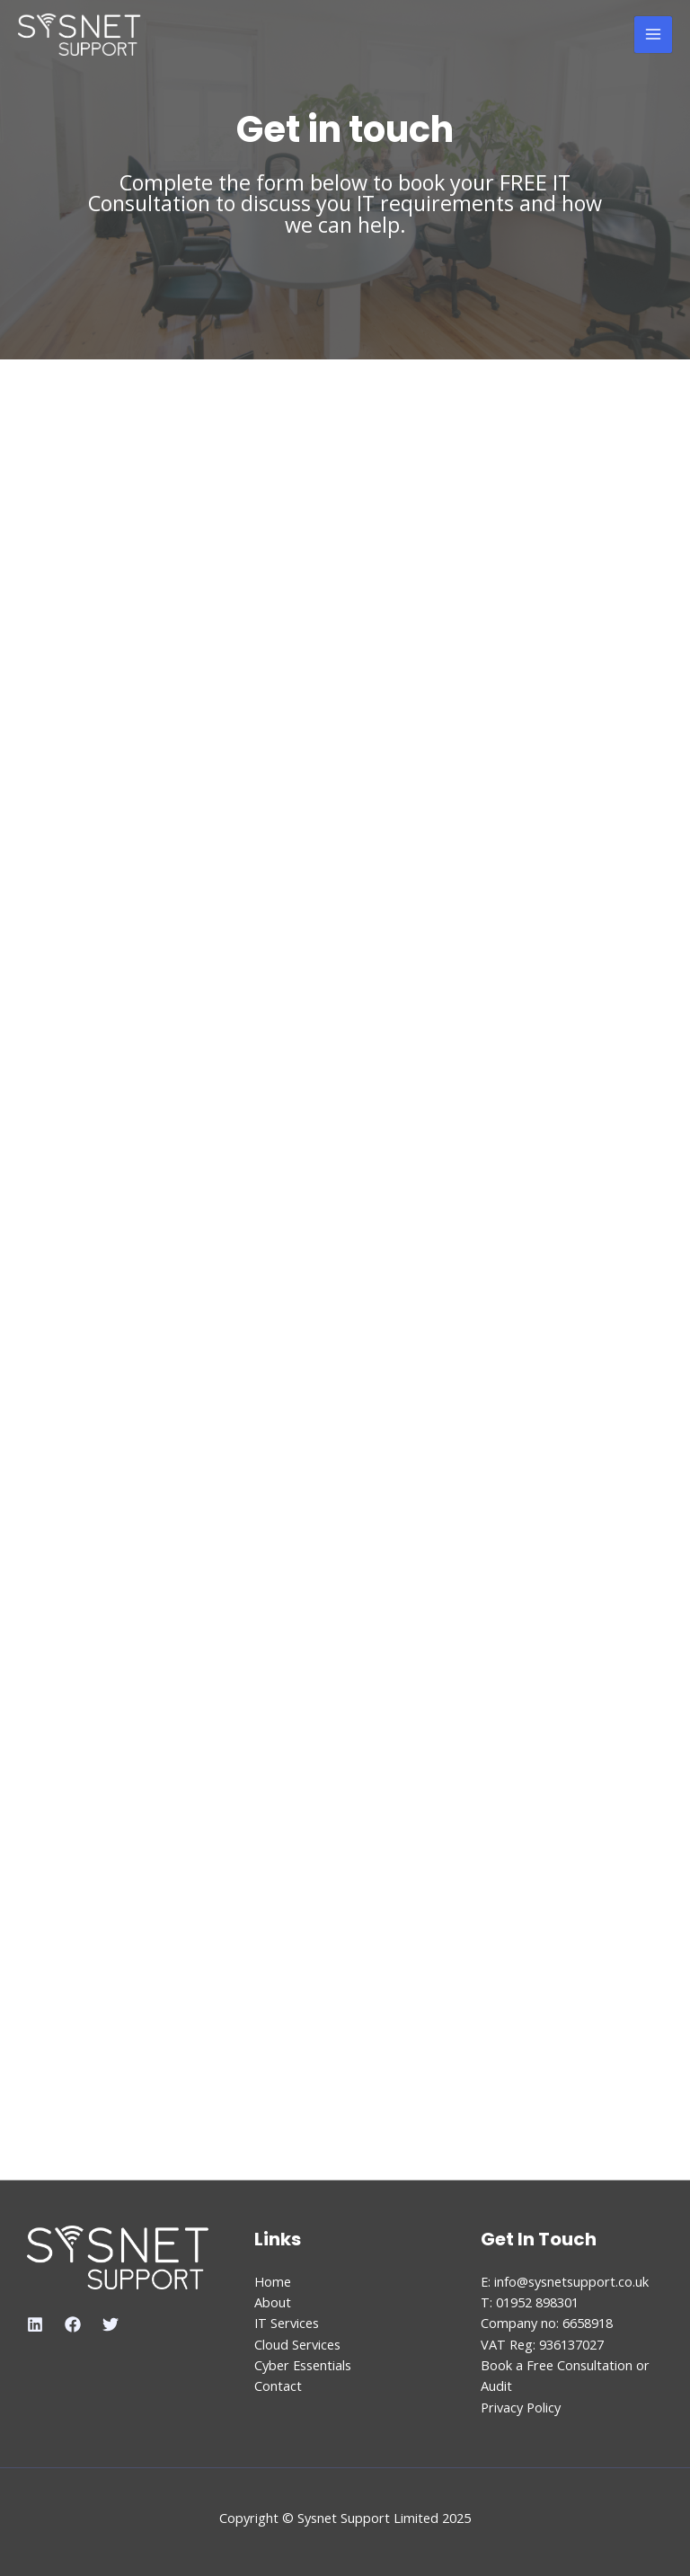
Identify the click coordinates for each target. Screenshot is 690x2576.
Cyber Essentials (302, 2365)
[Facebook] (73, 2324)
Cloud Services (297, 2344)
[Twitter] (110, 2324)
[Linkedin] (35, 2324)
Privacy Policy (521, 2407)
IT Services (286, 2323)
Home (272, 2281)
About (272, 2302)
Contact (278, 2386)
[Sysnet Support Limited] (79, 35)
